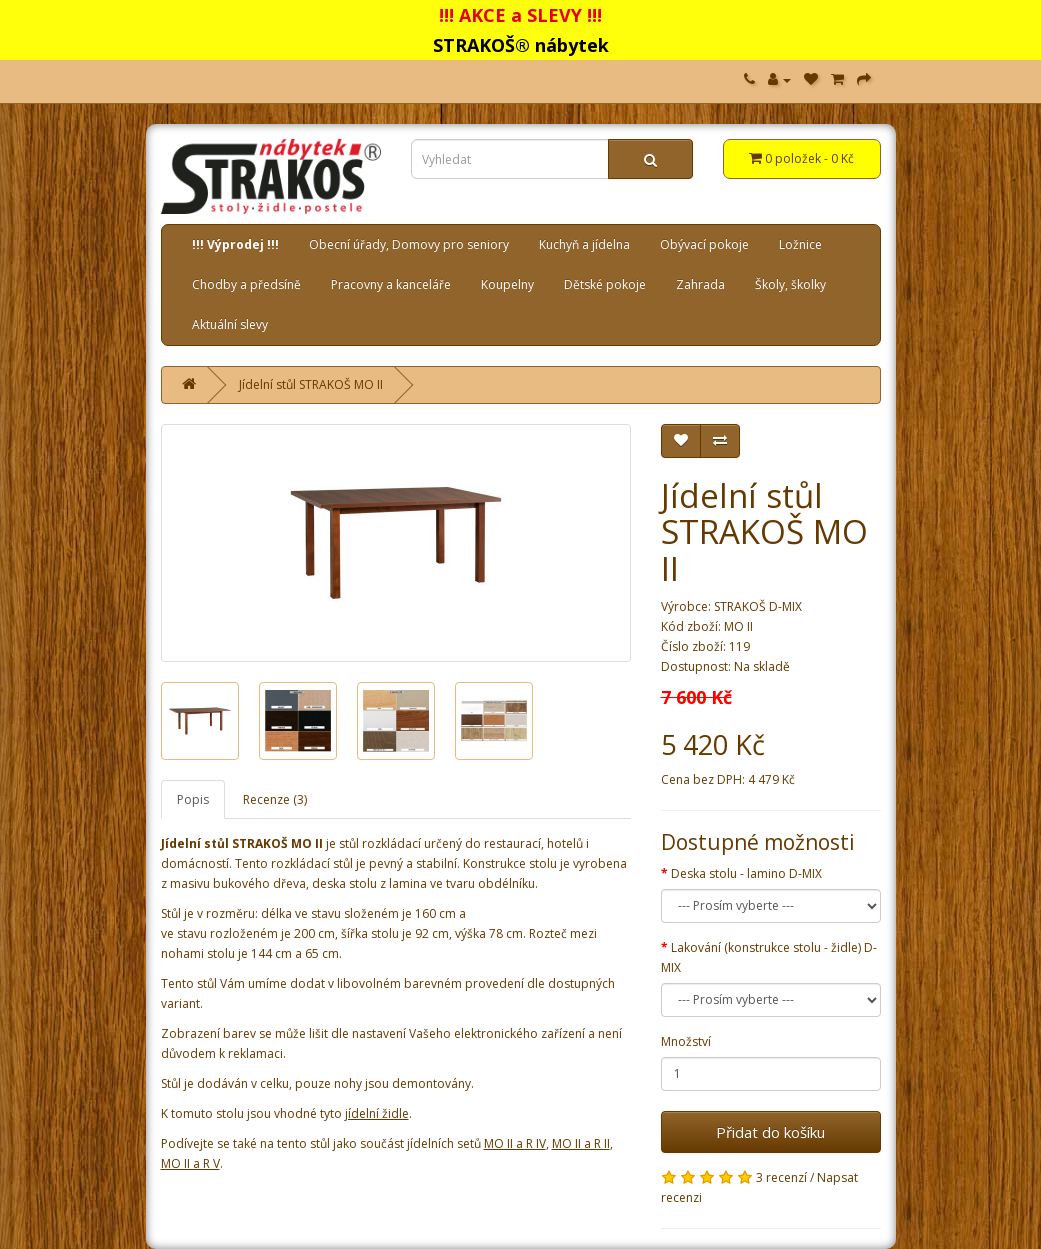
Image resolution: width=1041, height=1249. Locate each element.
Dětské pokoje (605, 284)
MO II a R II (581, 1143)
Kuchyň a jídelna (584, 244)
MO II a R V (190, 1163)
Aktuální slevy (230, 324)
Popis (193, 799)
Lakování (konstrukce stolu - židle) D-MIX (769, 957)
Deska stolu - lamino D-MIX (746, 873)
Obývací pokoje (704, 244)
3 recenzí (781, 1177)
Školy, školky (790, 284)
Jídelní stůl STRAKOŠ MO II (311, 384)
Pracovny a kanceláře (391, 284)
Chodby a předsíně (246, 284)
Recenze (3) (275, 799)
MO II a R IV (515, 1143)
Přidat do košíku (770, 1132)
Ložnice (800, 244)
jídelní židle (377, 1113)
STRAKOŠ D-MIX (758, 606)
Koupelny (507, 284)
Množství (686, 1041)
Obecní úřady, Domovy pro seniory (409, 244)
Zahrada (700, 284)
